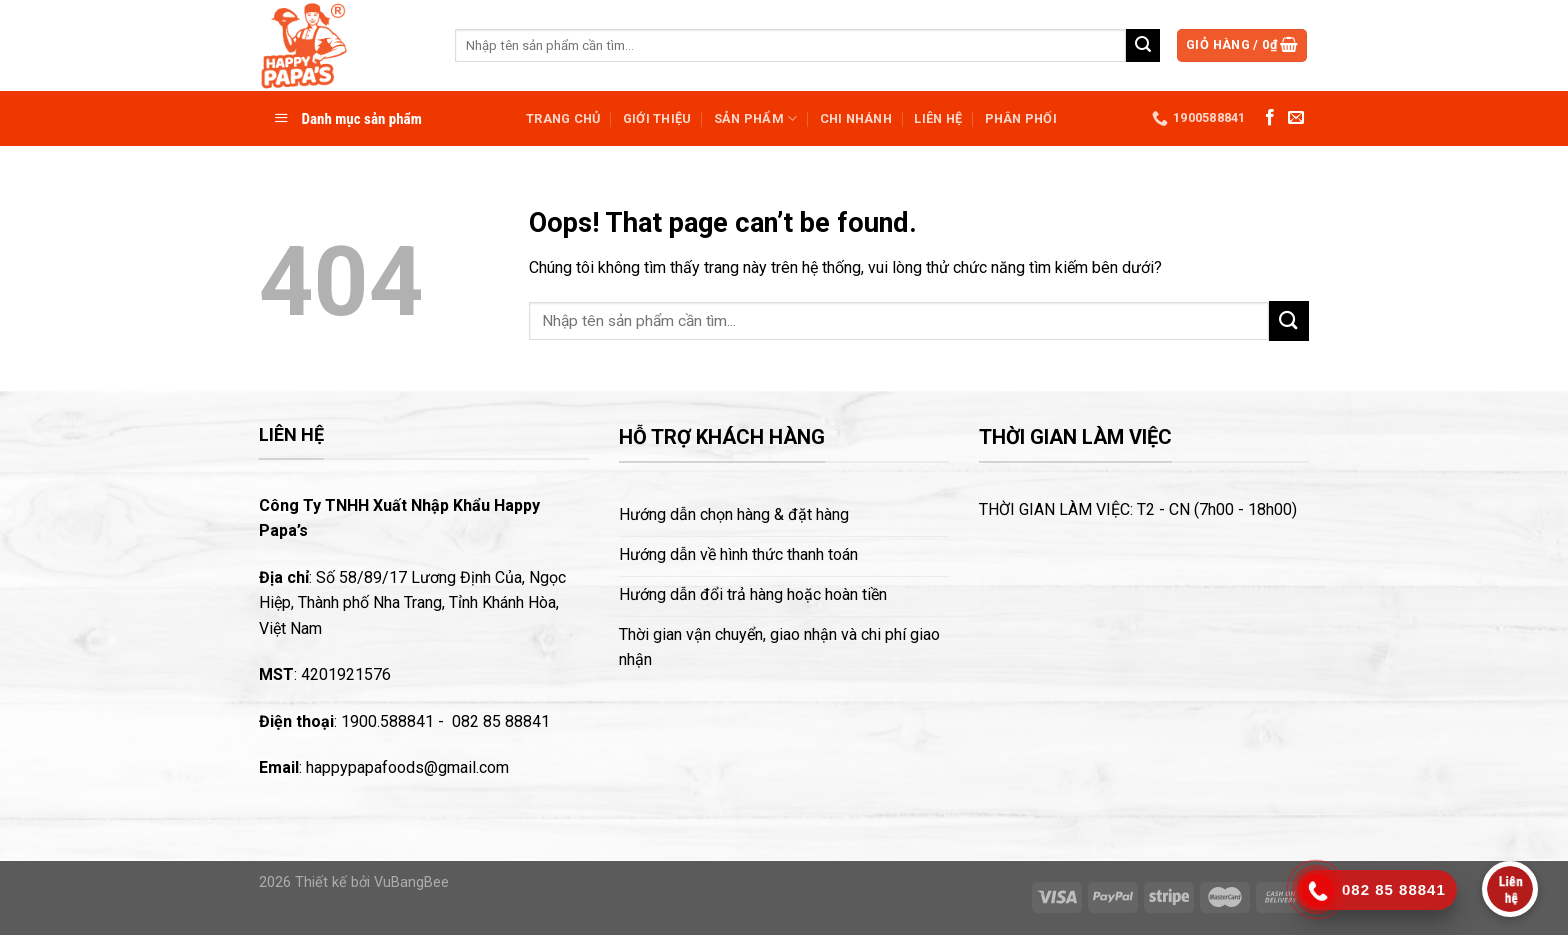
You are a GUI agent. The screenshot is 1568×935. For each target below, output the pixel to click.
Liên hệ (938, 118)
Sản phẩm (756, 118)
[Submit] (1143, 46)
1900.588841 (387, 721)
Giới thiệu (657, 118)
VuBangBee (411, 882)
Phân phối (1021, 118)
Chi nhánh (856, 118)
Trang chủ (563, 118)
